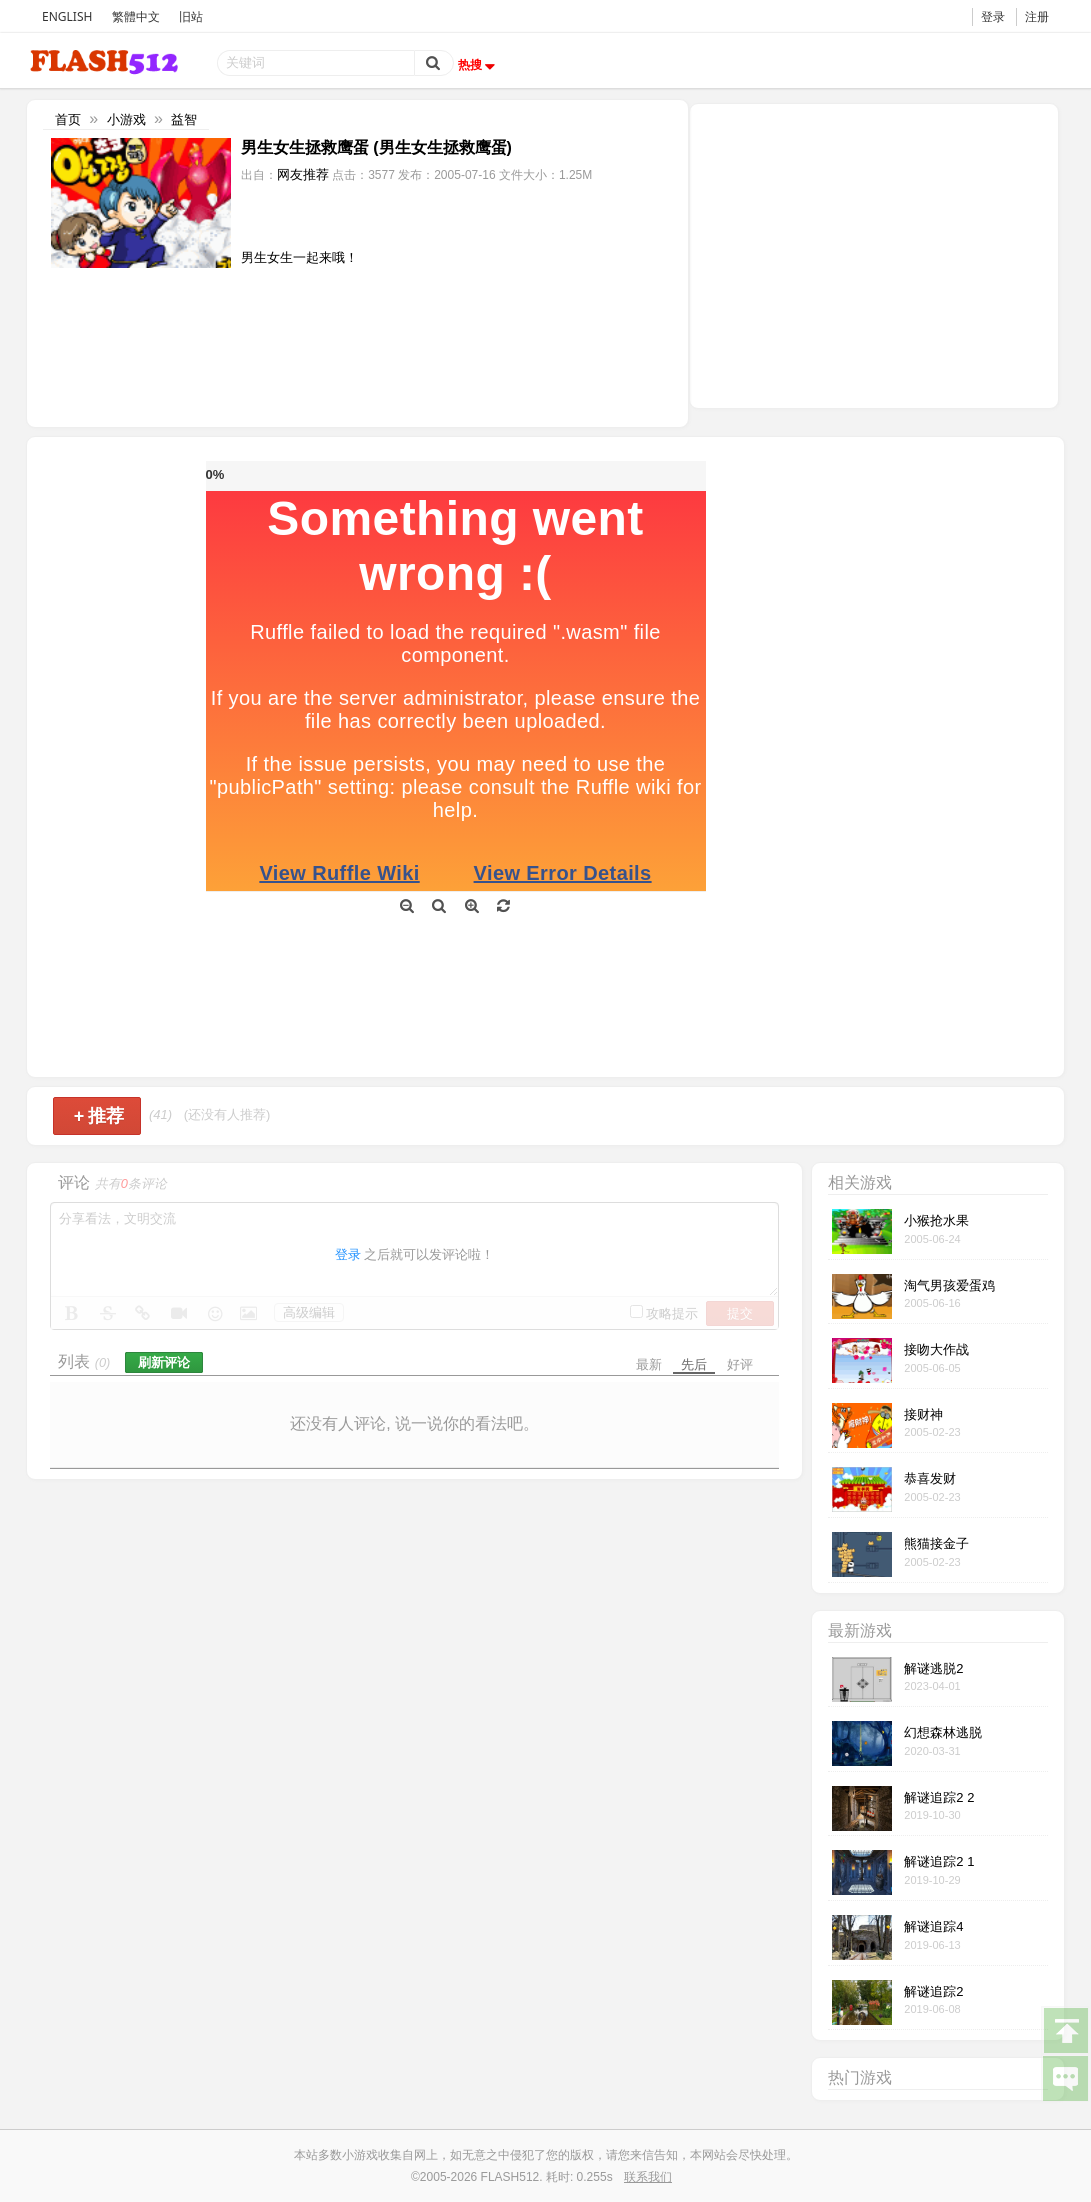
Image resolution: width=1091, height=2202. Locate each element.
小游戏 (126, 119)
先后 (694, 1364)
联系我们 (648, 2177)
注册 (1037, 16)
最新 (649, 1364)
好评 (740, 1364)
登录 (993, 16)
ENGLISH (67, 16)
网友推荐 (303, 174)
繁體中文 (136, 16)
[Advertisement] (874, 254)
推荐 (99, 1116)
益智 (184, 119)
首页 (68, 119)
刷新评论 (164, 1362)
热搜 (479, 65)
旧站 (191, 16)
